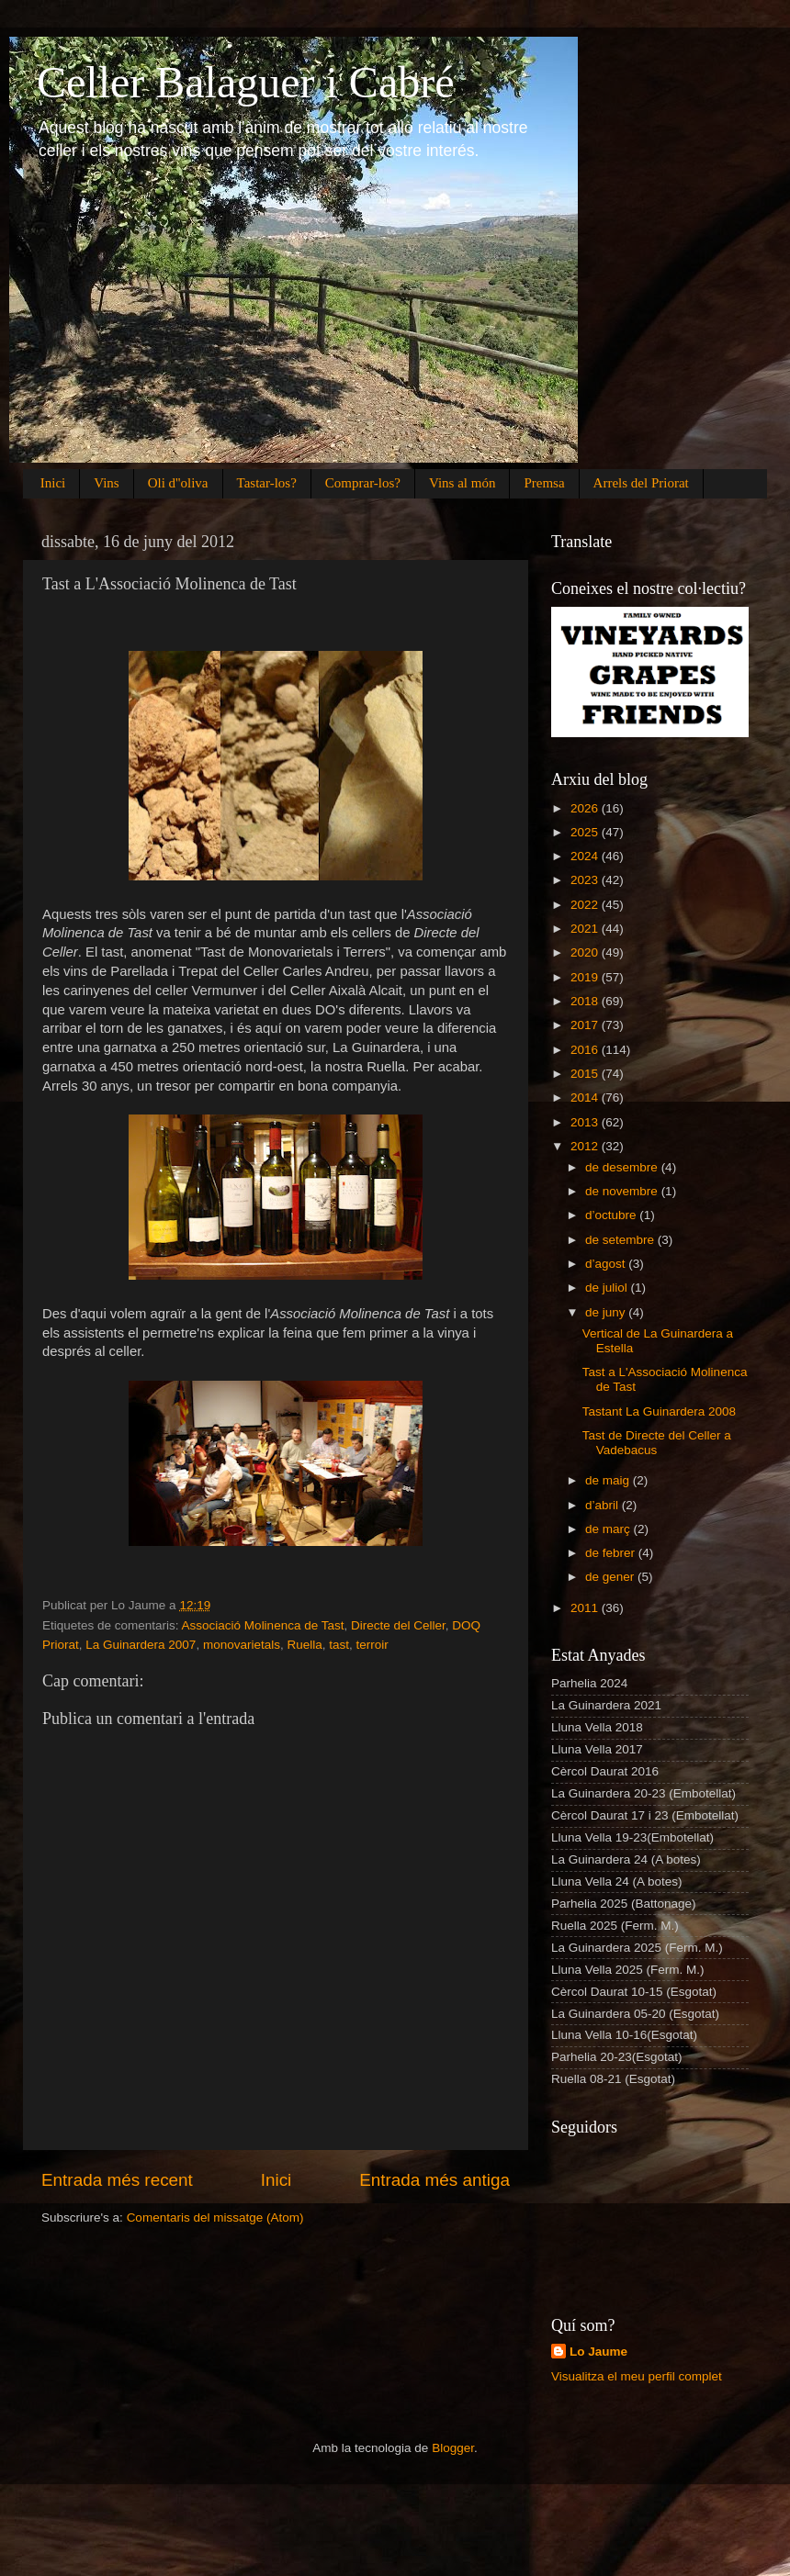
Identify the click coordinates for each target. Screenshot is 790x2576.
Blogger (453, 2448)
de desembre (623, 1167)
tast (339, 1645)
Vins (106, 483)
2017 (586, 1025)
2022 (586, 905)
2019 (586, 977)
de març (609, 1529)
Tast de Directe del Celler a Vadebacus (656, 1442)
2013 (586, 1122)
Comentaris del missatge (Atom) (215, 2217)
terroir (372, 1645)
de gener (611, 1577)
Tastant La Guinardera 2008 (659, 1411)
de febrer (611, 1553)
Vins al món (462, 483)
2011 (586, 1608)
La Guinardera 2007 (140, 1645)
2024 (586, 856)
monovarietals (241, 1645)
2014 (586, 1097)
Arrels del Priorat (641, 483)
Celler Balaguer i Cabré (245, 82)
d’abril (603, 1505)
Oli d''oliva (178, 483)
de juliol (608, 1287)
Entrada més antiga (434, 2180)
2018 (586, 1001)
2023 (586, 880)
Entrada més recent (117, 2180)
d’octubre (612, 1215)
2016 (586, 1050)
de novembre (623, 1191)
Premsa (544, 483)
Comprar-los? (363, 483)
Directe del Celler (398, 1625)
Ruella (304, 1645)
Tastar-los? (267, 483)
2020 (586, 952)
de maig (609, 1480)
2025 (586, 832)
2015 (586, 1074)
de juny (606, 1312)
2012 (586, 1146)
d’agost (606, 1264)
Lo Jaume (598, 2351)
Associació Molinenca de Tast (263, 1625)
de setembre (621, 1240)
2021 (586, 928)
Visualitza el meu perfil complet (636, 2376)
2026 (586, 808)
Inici (53, 483)
